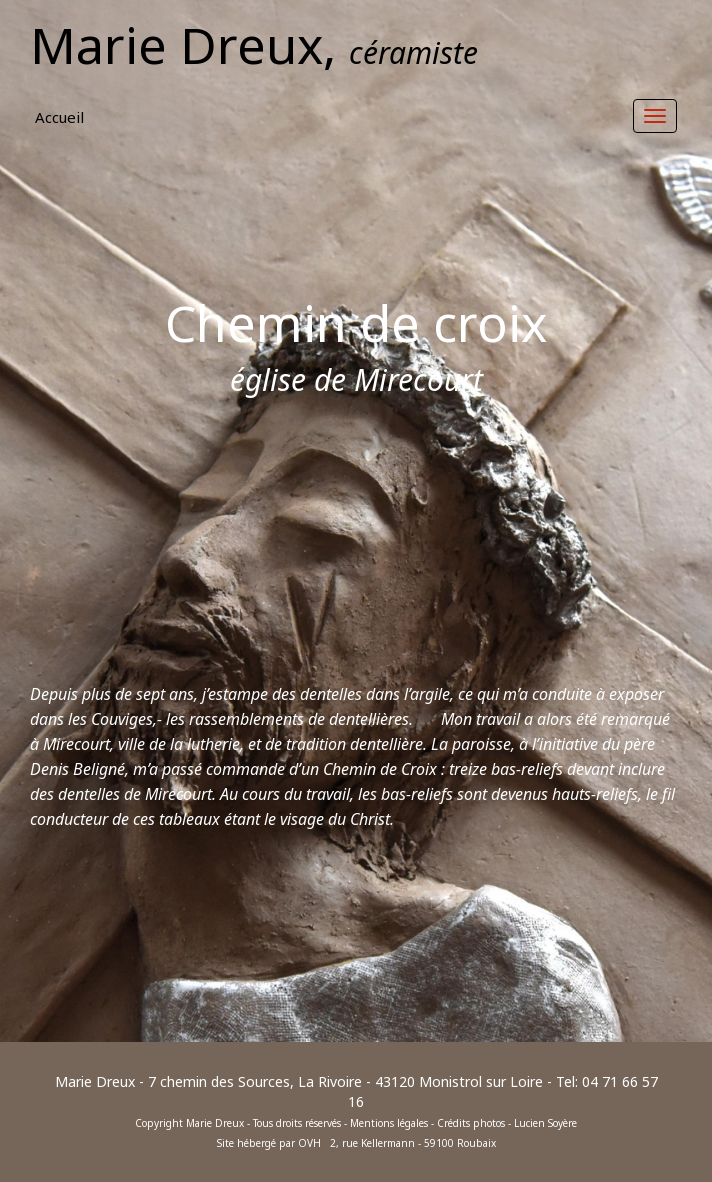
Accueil (59, 117)
